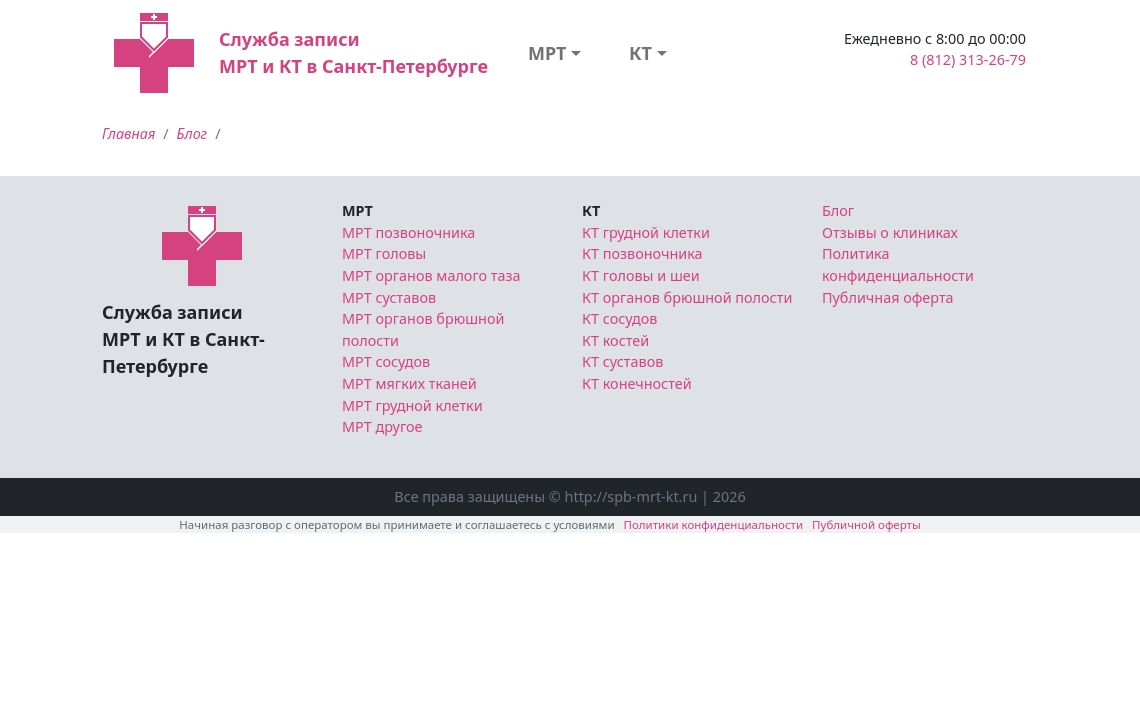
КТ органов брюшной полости (687, 297)
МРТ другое (382, 426)
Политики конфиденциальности (714, 524)
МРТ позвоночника (408, 232)
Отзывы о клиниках (890, 232)
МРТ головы (384, 253)
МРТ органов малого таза (431, 275)
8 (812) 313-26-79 (968, 59)
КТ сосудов (619, 318)
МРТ (547, 53)
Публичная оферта (888, 297)
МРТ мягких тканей (409, 383)
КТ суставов (622, 361)
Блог (192, 133)
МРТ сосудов (386, 361)
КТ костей (615, 340)
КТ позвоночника (642, 253)
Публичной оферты (866, 524)
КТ (640, 53)
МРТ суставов (389, 297)
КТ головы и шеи (641, 275)
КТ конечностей (637, 383)
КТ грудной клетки (646, 232)
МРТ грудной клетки (412, 405)
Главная (128, 133)
